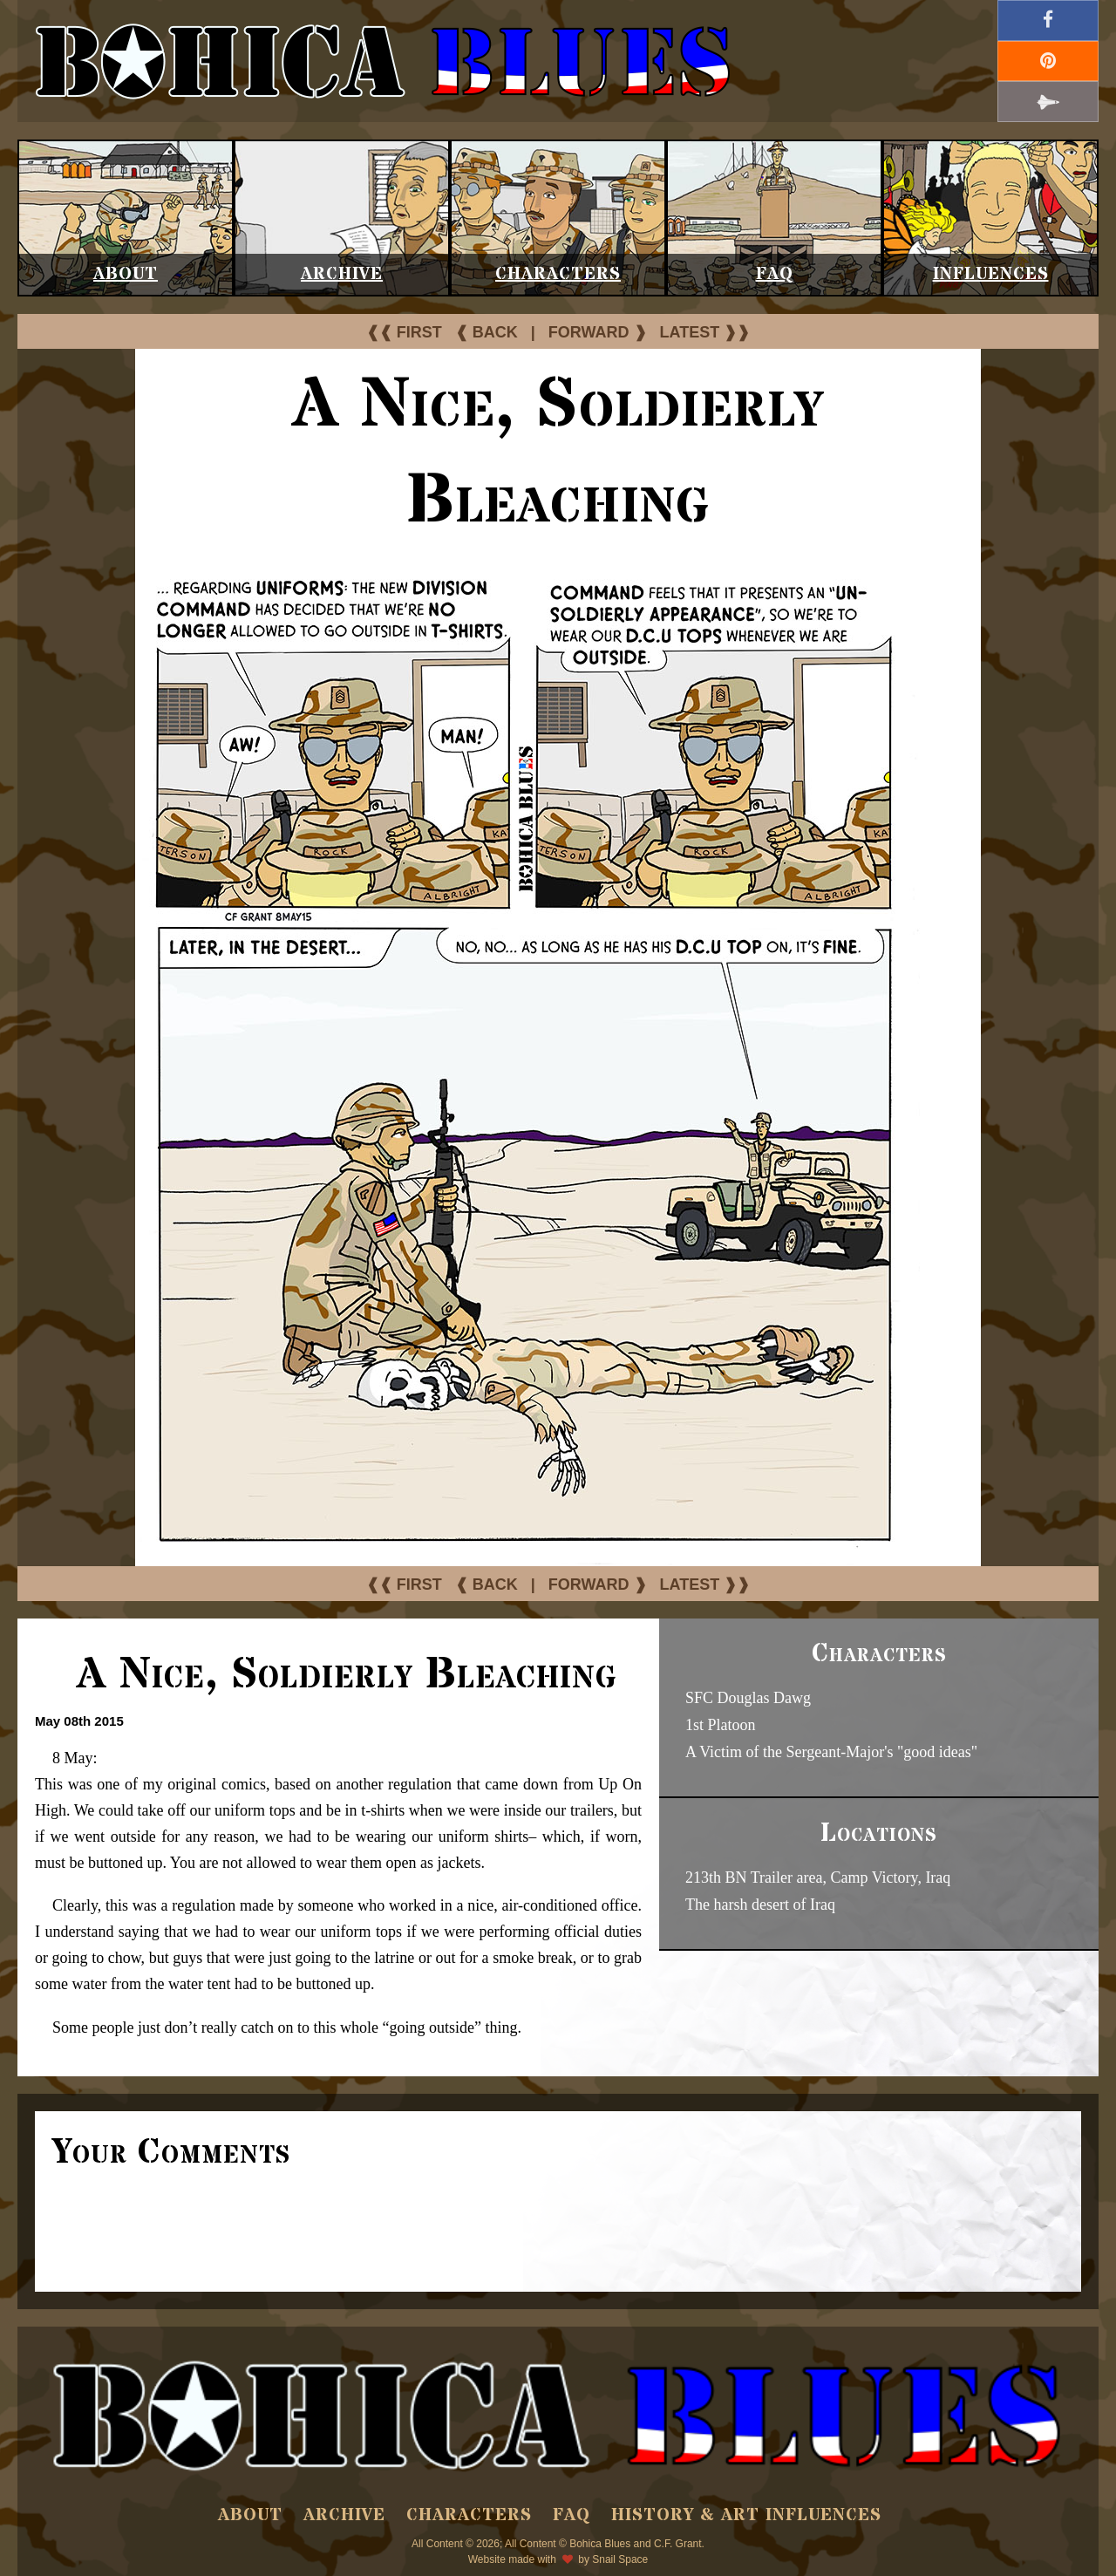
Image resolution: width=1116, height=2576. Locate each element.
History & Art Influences (746, 2515)
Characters (558, 274)
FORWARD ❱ (597, 332)
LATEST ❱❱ (705, 332)
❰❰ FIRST (404, 332)
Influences (991, 274)
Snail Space (620, 2559)
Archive (342, 274)
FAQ (774, 274)
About (125, 274)
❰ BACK (486, 332)
